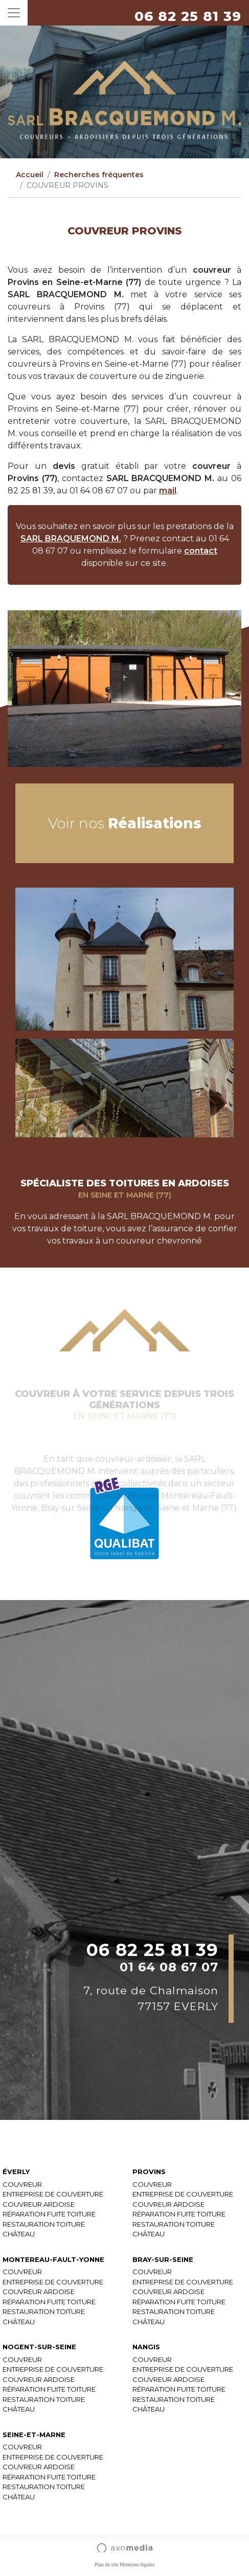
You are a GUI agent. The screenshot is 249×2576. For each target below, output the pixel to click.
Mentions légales (137, 2564)
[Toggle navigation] (14, 13)
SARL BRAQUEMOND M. (70, 538)
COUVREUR (22, 2184)
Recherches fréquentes (99, 174)
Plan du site (107, 2564)
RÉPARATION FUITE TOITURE (49, 2214)
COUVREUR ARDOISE (39, 2204)
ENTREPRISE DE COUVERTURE (53, 2194)
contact (200, 551)
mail (167, 490)
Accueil (29, 174)
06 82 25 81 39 (187, 16)
